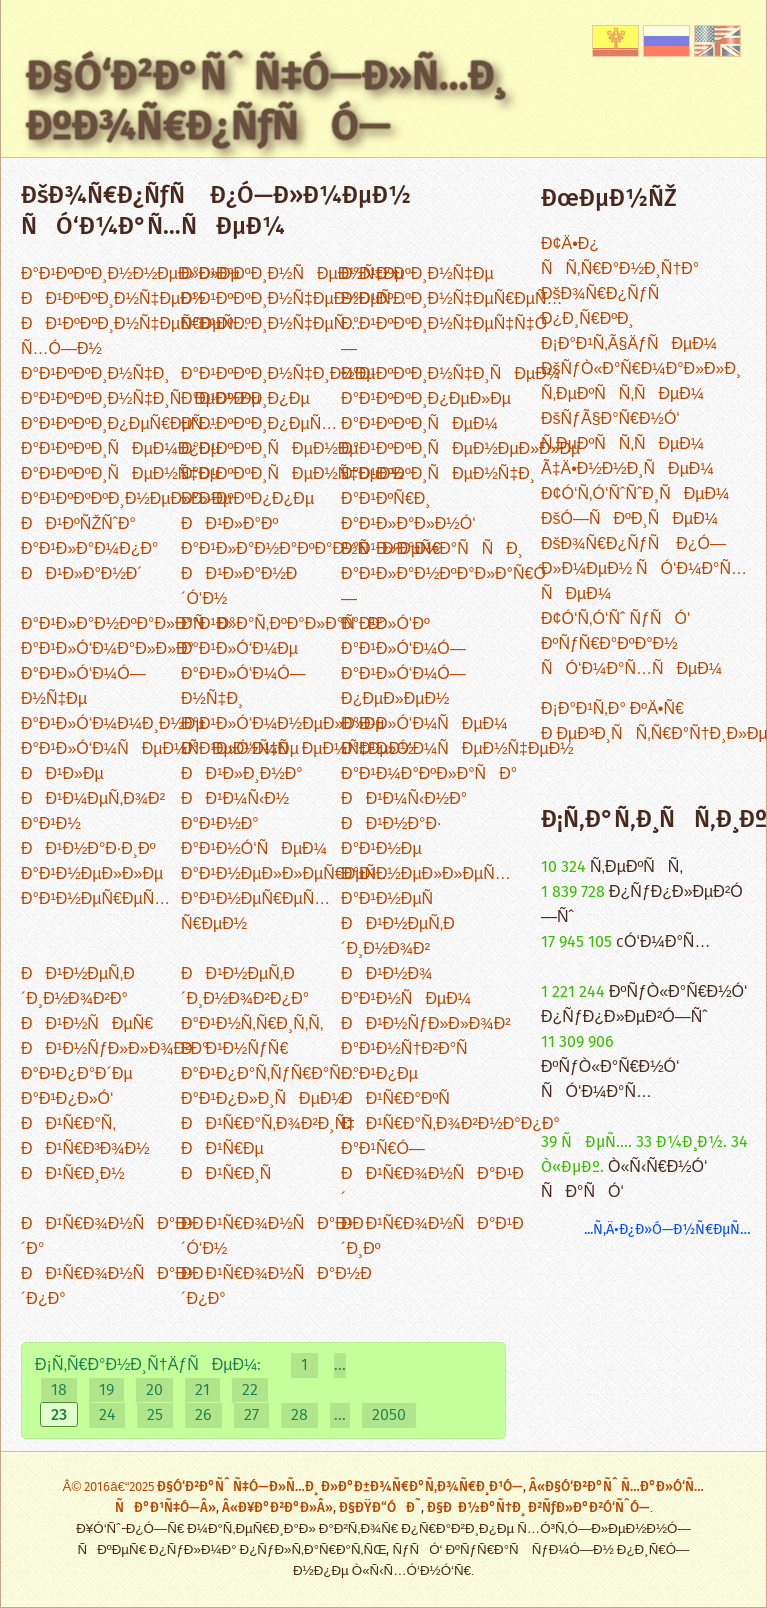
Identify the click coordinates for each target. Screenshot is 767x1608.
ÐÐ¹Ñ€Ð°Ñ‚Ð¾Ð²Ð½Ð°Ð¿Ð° (450, 1124)
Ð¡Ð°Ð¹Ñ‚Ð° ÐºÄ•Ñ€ (612, 709)
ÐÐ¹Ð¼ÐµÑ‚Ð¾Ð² (93, 799)
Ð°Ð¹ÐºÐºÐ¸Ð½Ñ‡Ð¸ (95, 374)
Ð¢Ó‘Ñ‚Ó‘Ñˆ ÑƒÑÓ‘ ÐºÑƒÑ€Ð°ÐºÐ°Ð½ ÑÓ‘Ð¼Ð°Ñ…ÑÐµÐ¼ (631, 644)
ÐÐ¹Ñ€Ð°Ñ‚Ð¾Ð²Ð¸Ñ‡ (268, 1124)
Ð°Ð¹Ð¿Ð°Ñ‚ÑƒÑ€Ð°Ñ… (269, 1074)
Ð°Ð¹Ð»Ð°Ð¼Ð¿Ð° (89, 549)
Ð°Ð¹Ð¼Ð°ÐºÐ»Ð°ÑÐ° (429, 774)
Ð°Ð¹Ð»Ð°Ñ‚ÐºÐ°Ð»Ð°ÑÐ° (283, 624)
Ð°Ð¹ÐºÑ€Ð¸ (386, 499)
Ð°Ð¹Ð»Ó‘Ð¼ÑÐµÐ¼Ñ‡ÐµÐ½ (297, 749)
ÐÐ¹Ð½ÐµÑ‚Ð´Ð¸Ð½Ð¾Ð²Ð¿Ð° (245, 987)
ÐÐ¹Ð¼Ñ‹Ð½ (235, 799)
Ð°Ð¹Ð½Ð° (220, 824)
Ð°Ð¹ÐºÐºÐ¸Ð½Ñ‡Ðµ (417, 274)
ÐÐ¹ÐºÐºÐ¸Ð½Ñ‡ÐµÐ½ (113, 299)
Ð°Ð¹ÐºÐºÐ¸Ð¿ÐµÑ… (259, 424)
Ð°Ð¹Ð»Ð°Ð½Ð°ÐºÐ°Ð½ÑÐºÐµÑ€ (311, 549)
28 (299, 1415)
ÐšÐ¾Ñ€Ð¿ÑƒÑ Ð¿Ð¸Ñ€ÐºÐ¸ (606, 307)
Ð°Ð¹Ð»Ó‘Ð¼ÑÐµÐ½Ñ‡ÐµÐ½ (457, 749)
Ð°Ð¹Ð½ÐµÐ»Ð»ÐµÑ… (426, 874)
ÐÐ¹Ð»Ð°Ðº (229, 524)
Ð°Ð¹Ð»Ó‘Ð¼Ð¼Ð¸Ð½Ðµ (113, 724)
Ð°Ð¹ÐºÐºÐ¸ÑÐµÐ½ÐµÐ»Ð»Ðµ (460, 449)
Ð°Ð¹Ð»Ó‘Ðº (385, 624)
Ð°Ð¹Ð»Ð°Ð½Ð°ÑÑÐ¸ (432, 549)
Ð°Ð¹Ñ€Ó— (383, 1149)
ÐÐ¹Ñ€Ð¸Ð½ (73, 1174)
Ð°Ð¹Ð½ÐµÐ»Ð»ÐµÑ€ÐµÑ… (286, 874)
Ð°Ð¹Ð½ (51, 824)
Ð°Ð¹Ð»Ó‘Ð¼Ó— (403, 649)
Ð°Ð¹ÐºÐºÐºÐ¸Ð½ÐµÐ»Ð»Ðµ (126, 499)
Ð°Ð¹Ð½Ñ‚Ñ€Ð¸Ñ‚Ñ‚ (252, 1024)
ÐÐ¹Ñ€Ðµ (222, 1149)
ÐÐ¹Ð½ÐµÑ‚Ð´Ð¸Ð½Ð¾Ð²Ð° (78, 987)
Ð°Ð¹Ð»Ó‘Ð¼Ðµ (239, 649)
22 (250, 1390)
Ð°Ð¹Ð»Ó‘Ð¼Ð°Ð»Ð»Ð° (107, 649)
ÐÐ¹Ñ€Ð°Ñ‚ (68, 1124)
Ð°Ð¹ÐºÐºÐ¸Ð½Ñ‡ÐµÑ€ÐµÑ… (451, 299)
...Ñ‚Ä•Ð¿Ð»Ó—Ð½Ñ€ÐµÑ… (667, 1229)
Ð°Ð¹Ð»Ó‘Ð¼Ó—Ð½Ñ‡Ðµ (83, 687)
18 (59, 1390)
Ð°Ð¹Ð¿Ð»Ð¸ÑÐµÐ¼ (263, 1099)
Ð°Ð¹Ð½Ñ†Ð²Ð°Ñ (411, 1049)
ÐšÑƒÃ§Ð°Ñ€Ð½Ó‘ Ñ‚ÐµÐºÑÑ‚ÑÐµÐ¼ (622, 432)
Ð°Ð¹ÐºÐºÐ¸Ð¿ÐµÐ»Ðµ (426, 399)
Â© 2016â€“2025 (110, 1487)
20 (154, 1390)
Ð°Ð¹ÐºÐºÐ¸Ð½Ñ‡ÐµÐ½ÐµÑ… (294, 299)
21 (202, 1390)
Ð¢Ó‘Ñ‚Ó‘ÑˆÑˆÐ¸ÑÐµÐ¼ (635, 494)
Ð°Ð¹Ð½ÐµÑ (393, 899)
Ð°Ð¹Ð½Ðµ (381, 849)
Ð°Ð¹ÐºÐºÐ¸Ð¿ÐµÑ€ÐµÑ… (119, 424)
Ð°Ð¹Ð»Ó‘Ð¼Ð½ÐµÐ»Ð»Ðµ (283, 724)
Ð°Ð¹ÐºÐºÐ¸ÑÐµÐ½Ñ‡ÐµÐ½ (292, 474)
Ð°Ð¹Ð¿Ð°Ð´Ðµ (77, 1074)
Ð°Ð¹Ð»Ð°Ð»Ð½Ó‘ (408, 524)
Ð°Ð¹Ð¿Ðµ (379, 1074)
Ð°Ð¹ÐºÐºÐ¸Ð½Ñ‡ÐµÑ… (271, 324)
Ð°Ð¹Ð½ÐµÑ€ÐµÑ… (95, 899)
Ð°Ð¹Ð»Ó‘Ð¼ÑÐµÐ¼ (424, 724)
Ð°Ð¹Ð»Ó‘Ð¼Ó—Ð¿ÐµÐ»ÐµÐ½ (403, 687)
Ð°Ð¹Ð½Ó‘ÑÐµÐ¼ (254, 849)
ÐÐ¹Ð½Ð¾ (386, 974)
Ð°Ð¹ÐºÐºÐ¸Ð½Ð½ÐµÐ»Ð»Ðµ (130, 274)
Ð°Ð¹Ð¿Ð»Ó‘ (67, 1099)
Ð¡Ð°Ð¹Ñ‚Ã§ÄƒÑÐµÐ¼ (629, 344)
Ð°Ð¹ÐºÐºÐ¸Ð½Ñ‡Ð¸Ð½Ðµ (278, 374)
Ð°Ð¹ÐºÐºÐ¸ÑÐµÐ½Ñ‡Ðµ (120, 474)
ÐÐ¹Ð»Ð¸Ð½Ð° (242, 774)
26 (203, 1415)
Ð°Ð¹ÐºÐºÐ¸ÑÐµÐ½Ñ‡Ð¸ (438, 474)
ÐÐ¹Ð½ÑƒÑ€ (234, 1049)
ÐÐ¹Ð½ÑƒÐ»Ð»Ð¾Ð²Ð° (114, 1049)
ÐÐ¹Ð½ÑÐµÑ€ (87, 1024)
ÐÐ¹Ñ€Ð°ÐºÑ (402, 1099)
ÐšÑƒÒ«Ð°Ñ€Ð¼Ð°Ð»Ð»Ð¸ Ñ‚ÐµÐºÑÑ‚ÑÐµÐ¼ (641, 382)
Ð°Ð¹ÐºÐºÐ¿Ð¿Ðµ (247, 499)
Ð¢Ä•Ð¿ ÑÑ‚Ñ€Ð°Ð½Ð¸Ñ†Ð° (620, 257)
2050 (389, 1415)
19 (106, 1390)
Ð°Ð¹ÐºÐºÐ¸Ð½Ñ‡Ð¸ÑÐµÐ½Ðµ (141, 399)
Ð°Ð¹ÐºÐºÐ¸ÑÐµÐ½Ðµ (270, 449)
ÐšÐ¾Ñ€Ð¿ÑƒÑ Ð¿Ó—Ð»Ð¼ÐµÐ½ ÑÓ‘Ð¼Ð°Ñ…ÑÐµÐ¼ (644, 569)
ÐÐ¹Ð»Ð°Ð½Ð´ (82, 574)
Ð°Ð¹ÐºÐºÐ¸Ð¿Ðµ (245, 399)
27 (251, 1415)
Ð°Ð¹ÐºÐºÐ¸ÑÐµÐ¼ (419, 424)
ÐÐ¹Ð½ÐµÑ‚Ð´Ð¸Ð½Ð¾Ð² (398, 937)
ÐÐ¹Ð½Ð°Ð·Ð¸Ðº (88, 849)
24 (107, 1415)
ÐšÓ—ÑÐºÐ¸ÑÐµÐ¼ (629, 519)
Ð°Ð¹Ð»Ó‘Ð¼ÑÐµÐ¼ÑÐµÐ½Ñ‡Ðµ (160, 749)
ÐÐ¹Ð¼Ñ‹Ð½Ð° (404, 799)
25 (155, 1415)
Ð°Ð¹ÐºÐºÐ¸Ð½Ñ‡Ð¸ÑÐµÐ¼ (450, 374)
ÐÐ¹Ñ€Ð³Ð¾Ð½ (85, 1149)
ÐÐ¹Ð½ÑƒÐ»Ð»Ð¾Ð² (425, 1024)
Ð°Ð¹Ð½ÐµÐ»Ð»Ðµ (92, 874)
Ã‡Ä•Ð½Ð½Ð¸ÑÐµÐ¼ (627, 469)
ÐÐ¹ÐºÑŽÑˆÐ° (78, 524)
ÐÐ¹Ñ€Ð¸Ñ (232, 1174)
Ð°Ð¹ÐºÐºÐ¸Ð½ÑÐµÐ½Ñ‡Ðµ (292, 274)
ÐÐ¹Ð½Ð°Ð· (391, 824)
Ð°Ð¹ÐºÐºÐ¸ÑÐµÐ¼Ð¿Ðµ (120, 449)
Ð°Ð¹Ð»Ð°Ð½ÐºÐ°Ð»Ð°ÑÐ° (128, 624)
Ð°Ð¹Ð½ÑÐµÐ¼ (406, 999)
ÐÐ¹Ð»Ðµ (62, 774)
